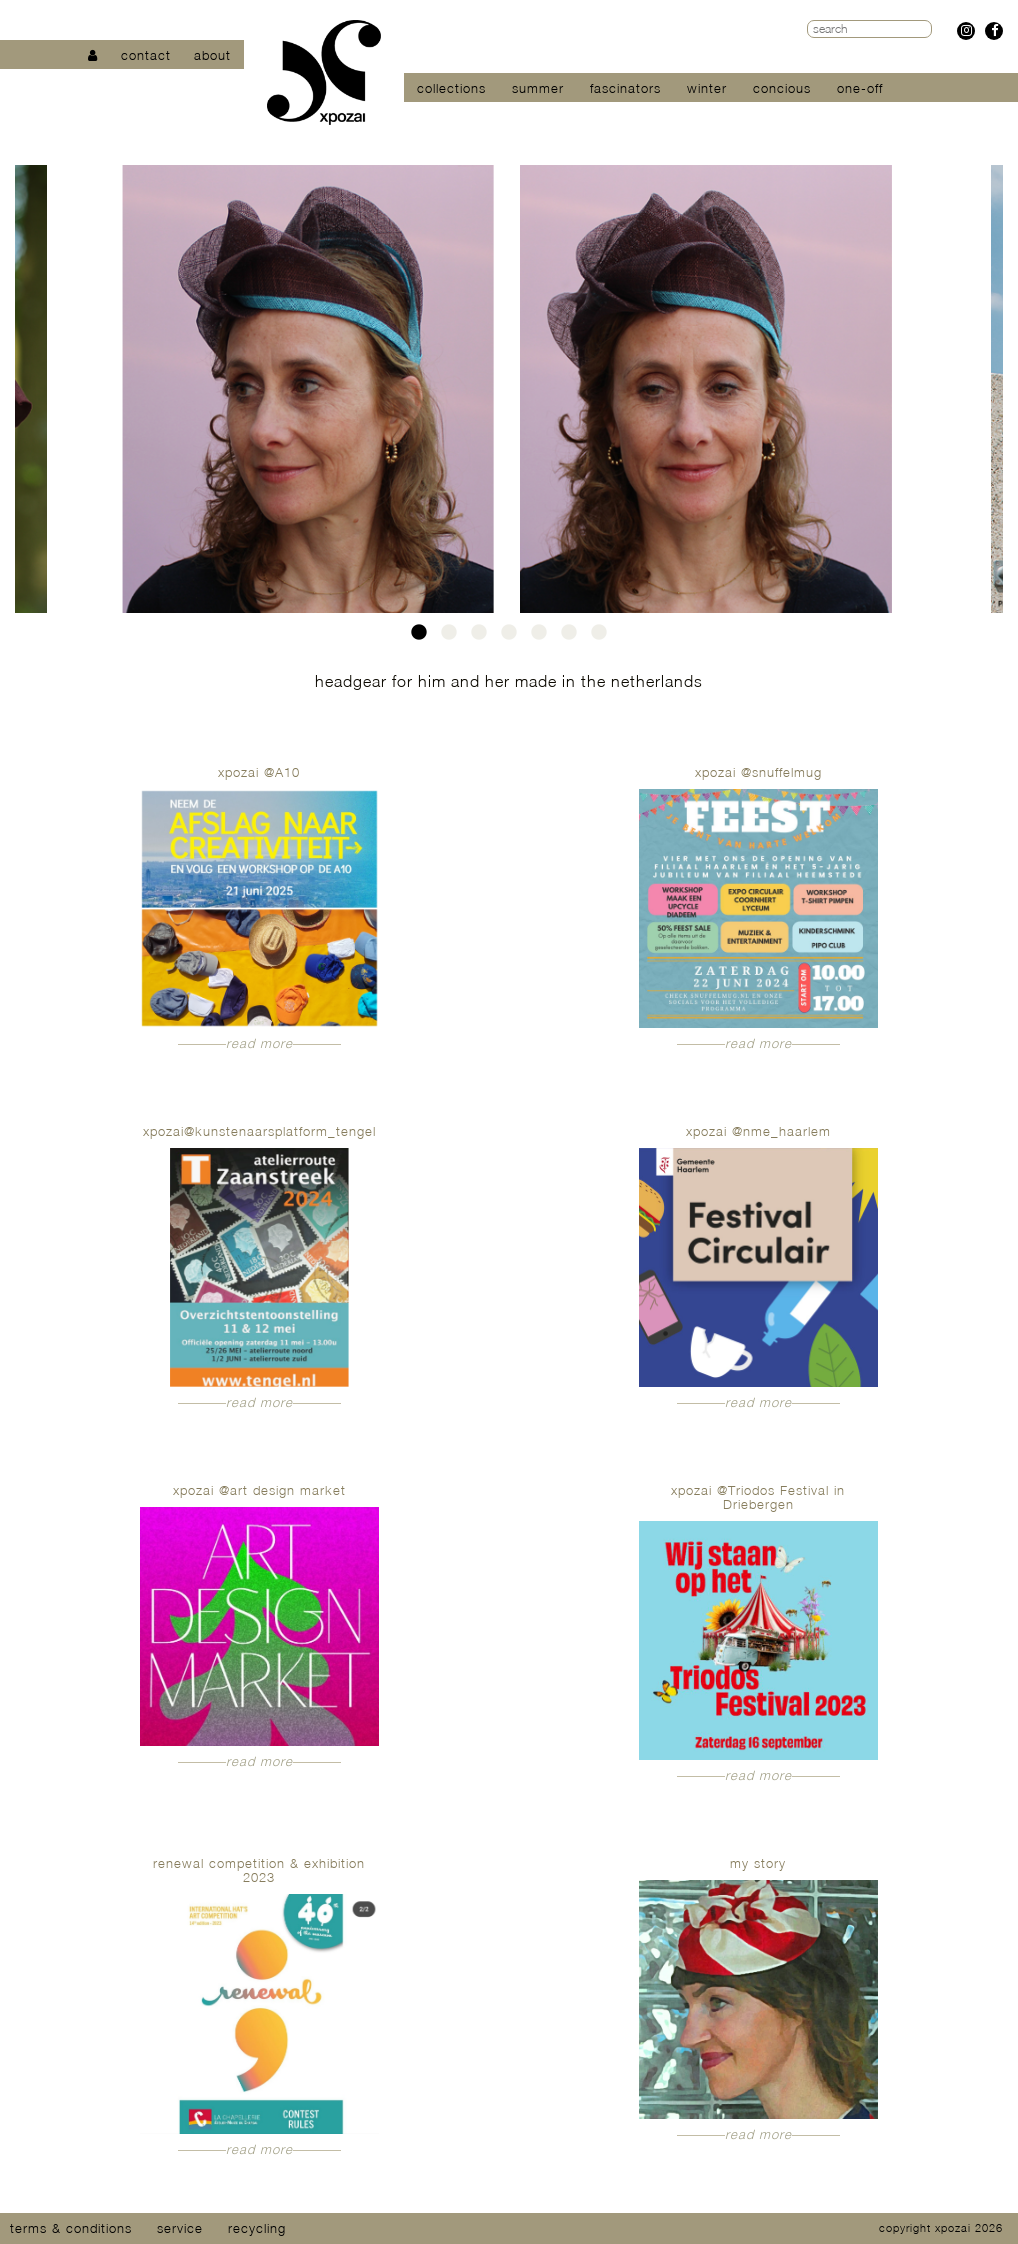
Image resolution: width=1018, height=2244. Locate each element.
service (180, 2228)
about (212, 55)
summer (538, 88)
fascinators (625, 88)
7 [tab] (599, 638)
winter (707, 88)
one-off (860, 88)
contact (146, 55)
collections (451, 88)
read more (259, 1043)
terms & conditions (71, 2228)
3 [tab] (479, 638)
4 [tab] (509, 638)
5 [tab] (539, 638)
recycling (257, 2228)
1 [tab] (419, 638)
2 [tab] (449, 638)
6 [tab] (569, 638)
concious (782, 88)
